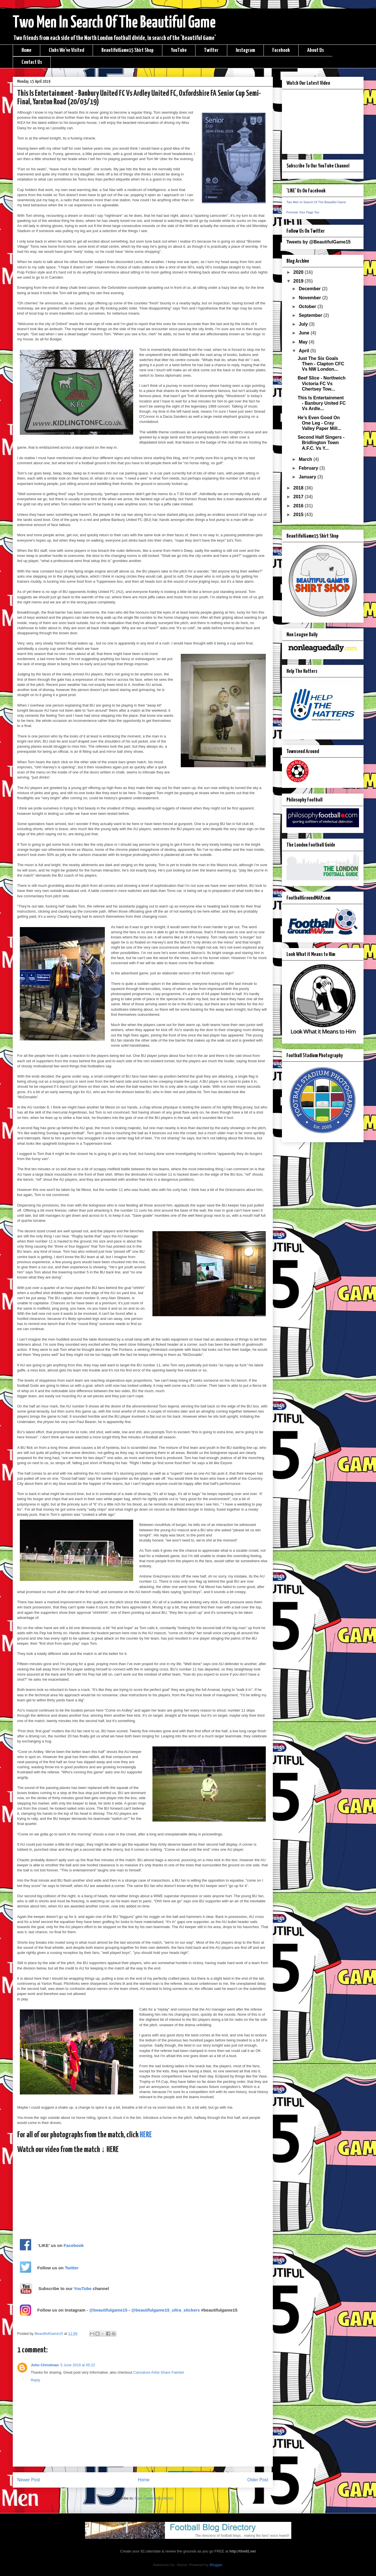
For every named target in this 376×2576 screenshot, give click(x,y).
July (304, 324)
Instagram (245, 50)
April (304, 350)
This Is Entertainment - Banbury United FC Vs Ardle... (322, 403)
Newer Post (28, 2479)
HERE (146, 2135)
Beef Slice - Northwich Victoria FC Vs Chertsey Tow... (321, 383)
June (305, 332)
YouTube (179, 50)
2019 (299, 281)
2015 (299, 514)
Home (26, 50)
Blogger (216, 2565)
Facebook (281, 50)
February (309, 468)
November (310, 297)
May (304, 342)
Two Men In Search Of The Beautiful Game (114, 23)
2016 (299, 505)
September (311, 315)
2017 (299, 496)
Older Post (257, 2479)
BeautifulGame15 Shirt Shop (127, 50)
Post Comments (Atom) (154, 2498)
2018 (299, 487)
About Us (315, 50)
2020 (299, 272)
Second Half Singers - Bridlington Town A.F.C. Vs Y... (321, 442)
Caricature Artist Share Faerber (158, 2372)
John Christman (45, 2365)
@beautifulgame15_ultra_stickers (166, 2310)
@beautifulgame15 (108, 2310)
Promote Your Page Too (302, 212)
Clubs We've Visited (66, 50)
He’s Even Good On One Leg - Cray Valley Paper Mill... (319, 423)
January (308, 476)
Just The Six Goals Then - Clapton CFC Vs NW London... (321, 364)
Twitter (211, 50)
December (310, 288)
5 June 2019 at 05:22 (77, 2365)
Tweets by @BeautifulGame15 (318, 241)
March (306, 459)
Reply (35, 2380)
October (308, 306)
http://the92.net (242, 2551)
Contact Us (32, 62)
